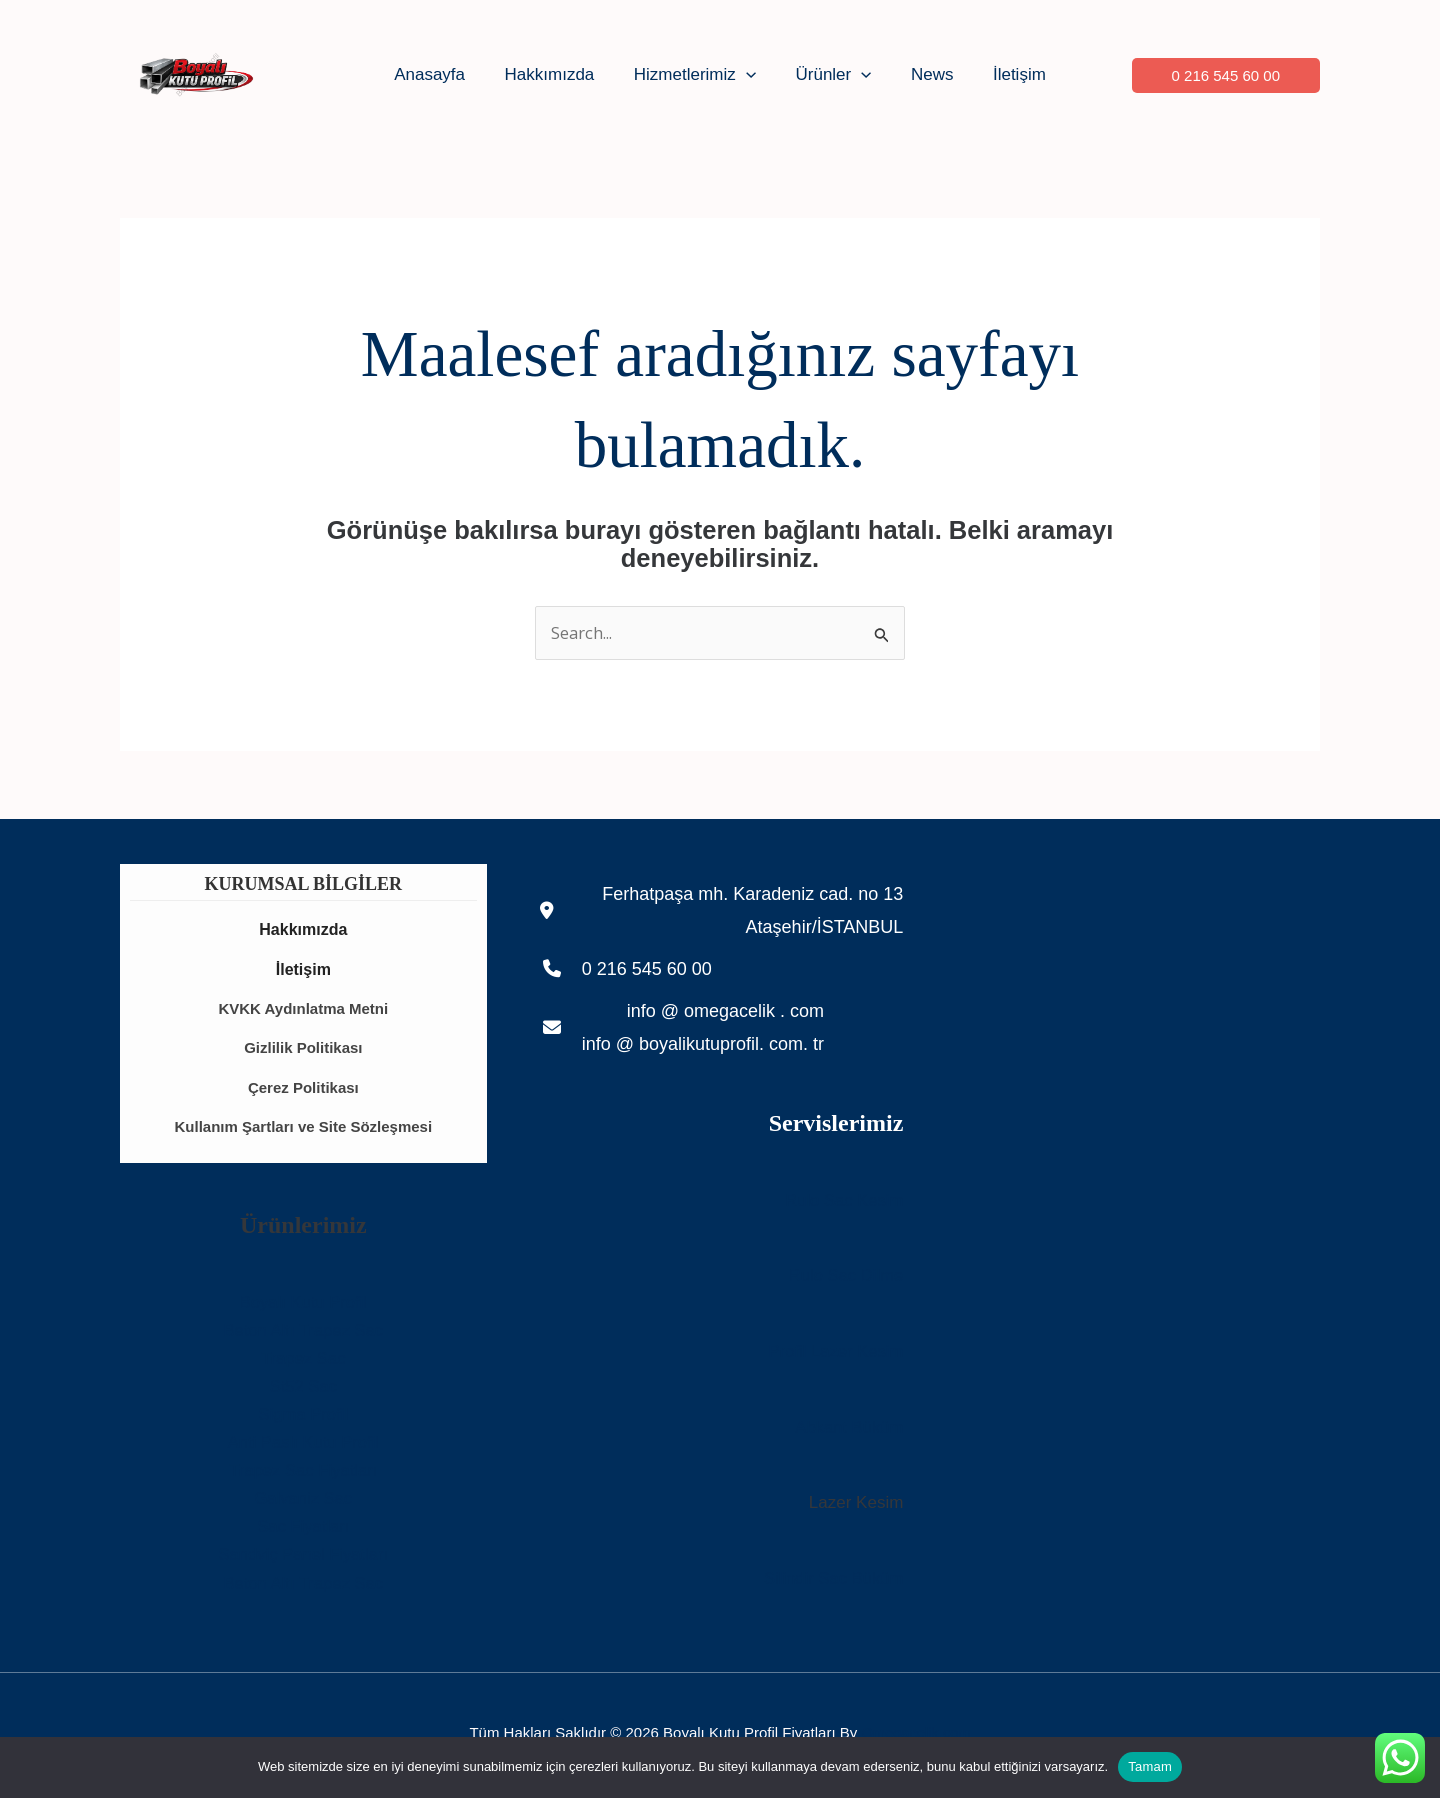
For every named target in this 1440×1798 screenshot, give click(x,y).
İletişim (1005, 74)
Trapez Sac (303, 1363)
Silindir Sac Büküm (832, 1580)
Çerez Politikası (303, 1090)
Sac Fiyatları (303, 1531)
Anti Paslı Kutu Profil (303, 1447)
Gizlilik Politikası (303, 1050)
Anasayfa (443, 74)
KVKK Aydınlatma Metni (303, 1010)
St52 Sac (303, 1391)
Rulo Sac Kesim (842, 1202)
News (924, 74)
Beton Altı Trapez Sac (303, 1334)
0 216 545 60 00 (647, 972)
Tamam (1150, 1766)
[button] (749, 75)
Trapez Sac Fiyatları (303, 1475)
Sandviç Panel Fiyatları (303, 1559)
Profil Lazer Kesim (834, 1353)
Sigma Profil (304, 1419)
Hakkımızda (558, 74)
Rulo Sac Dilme (844, 1278)
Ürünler (831, 75)
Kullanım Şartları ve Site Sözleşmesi (304, 1130)
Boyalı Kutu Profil (303, 1306)
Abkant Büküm (848, 1429)
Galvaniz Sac (303, 1503)
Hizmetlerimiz (698, 75)
